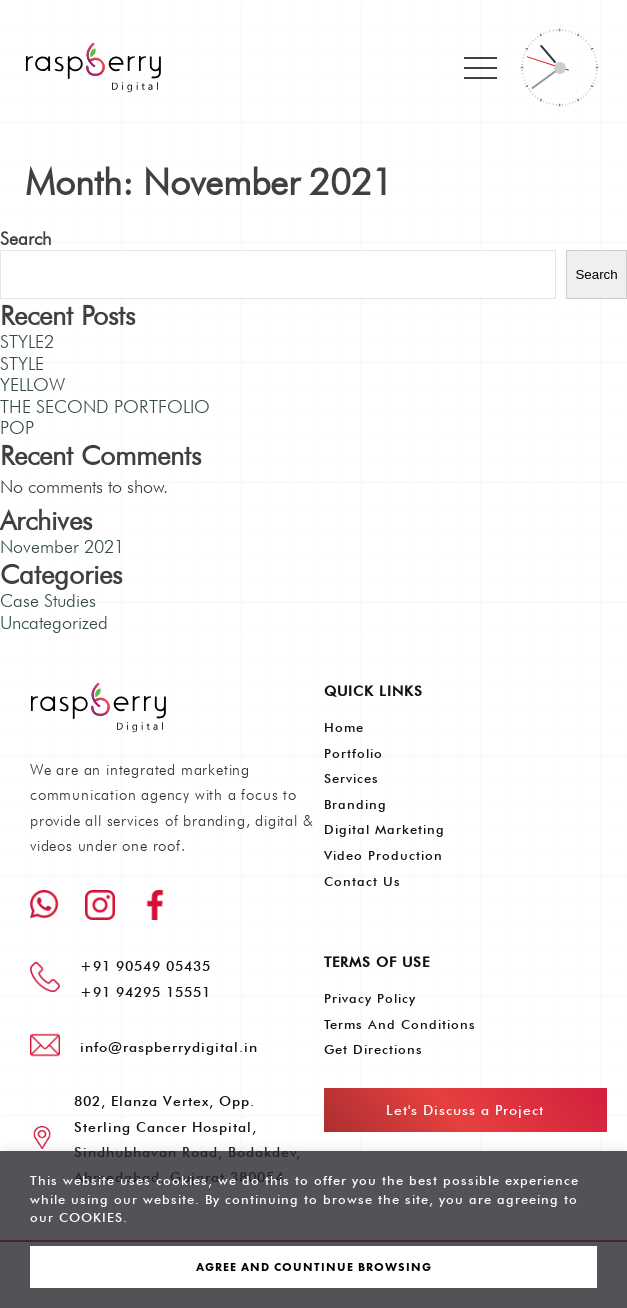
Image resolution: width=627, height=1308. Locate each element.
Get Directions (373, 1049)
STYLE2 (27, 341)
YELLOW (32, 384)
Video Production (383, 855)
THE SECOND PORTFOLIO (105, 406)
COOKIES (91, 1217)
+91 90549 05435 (145, 966)
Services (351, 778)
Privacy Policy (370, 998)
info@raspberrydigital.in (169, 1047)
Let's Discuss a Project (465, 1110)
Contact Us (362, 881)
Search (25, 238)
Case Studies (48, 600)
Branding (355, 804)
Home (344, 727)
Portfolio (353, 753)
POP (17, 427)
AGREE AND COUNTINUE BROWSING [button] (314, 1267)
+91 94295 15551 (145, 992)
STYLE (22, 363)
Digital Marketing (384, 829)
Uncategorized (54, 622)
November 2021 (62, 546)
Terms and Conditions (400, 1024)
